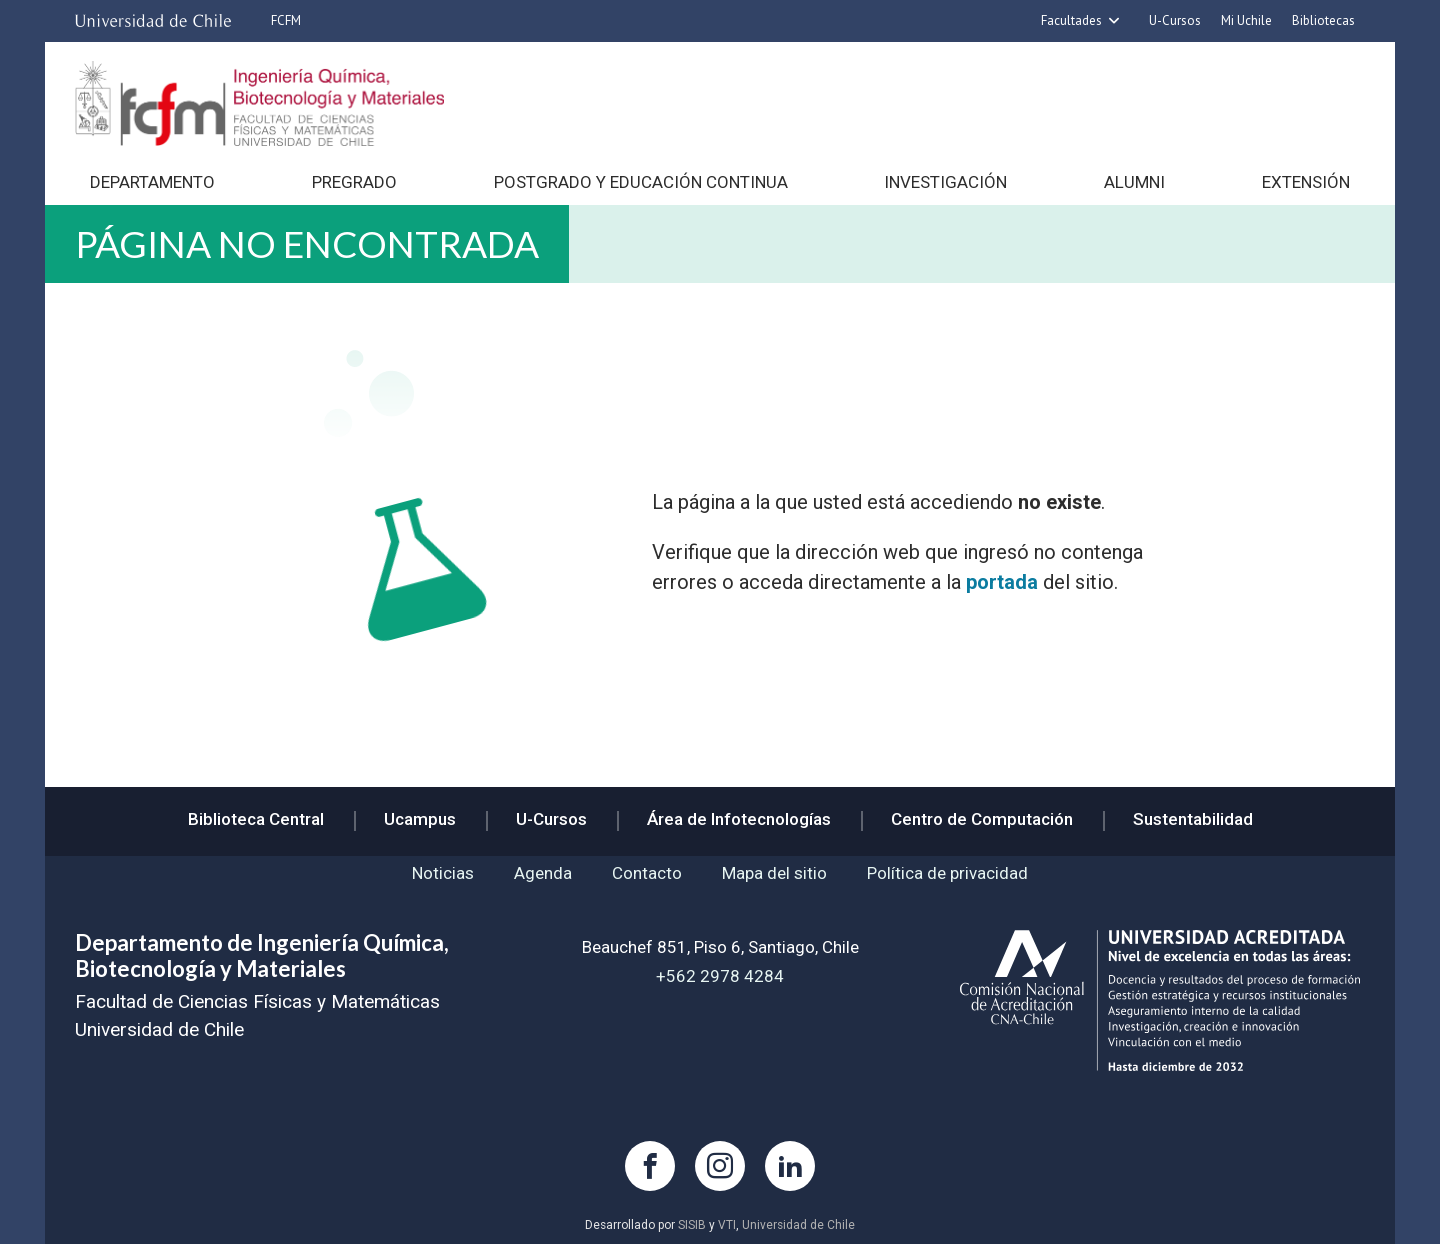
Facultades (1071, 20)
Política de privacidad (947, 873)
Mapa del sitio (774, 873)
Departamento (152, 182)
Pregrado (354, 182)
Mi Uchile (1246, 20)
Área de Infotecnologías (739, 819)
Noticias (443, 873)
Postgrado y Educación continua (641, 182)
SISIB (692, 1225)
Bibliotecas (1323, 20)
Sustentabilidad (1193, 819)
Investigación (945, 182)
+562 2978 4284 (720, 976)
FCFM (286, 20)
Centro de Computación (982, 819)
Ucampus (420, 819)
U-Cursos (1175, 20)
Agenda (543, 873)
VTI (727, 1225)
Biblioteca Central (256, 819)
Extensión (1306, 182)
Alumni (1134, 182)
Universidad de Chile (798, 1225)
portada (1002, 582)
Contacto (647, 873)
